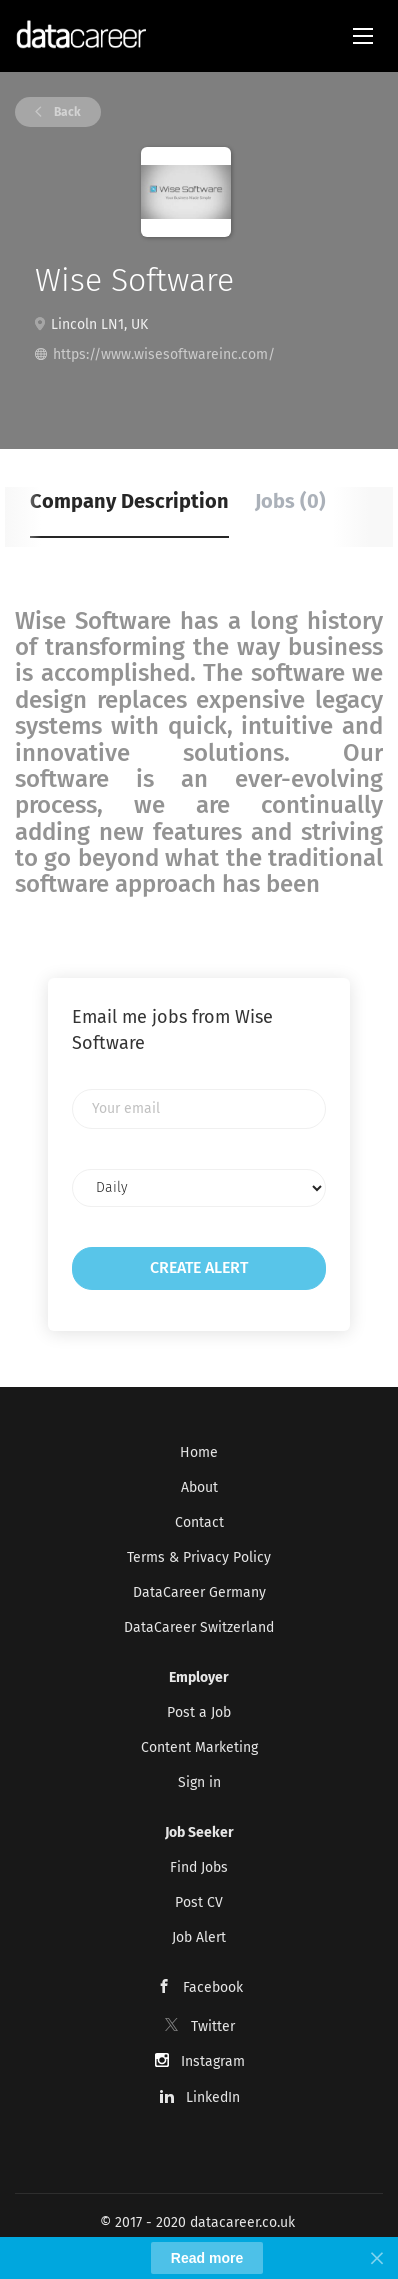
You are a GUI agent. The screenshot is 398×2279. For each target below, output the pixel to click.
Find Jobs (199, 1867)
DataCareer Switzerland (199, 1627)
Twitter (213, 2026)
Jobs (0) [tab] (290, 501)
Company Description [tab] (129, 501)
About (199, 1487)
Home (199, 1452)
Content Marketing (199, 1747)
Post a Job (199, 1712)
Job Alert (199, 1937)
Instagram (213, 2061)
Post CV (199, 1902)
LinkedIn (213, 2097)
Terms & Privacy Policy (199, 1557)
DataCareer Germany (199, 1592)
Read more (207, 2258)
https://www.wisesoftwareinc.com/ (164, 354)
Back (66, 112)
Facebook (213, 1987)
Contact (199, 1522)
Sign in (199, 1782)
